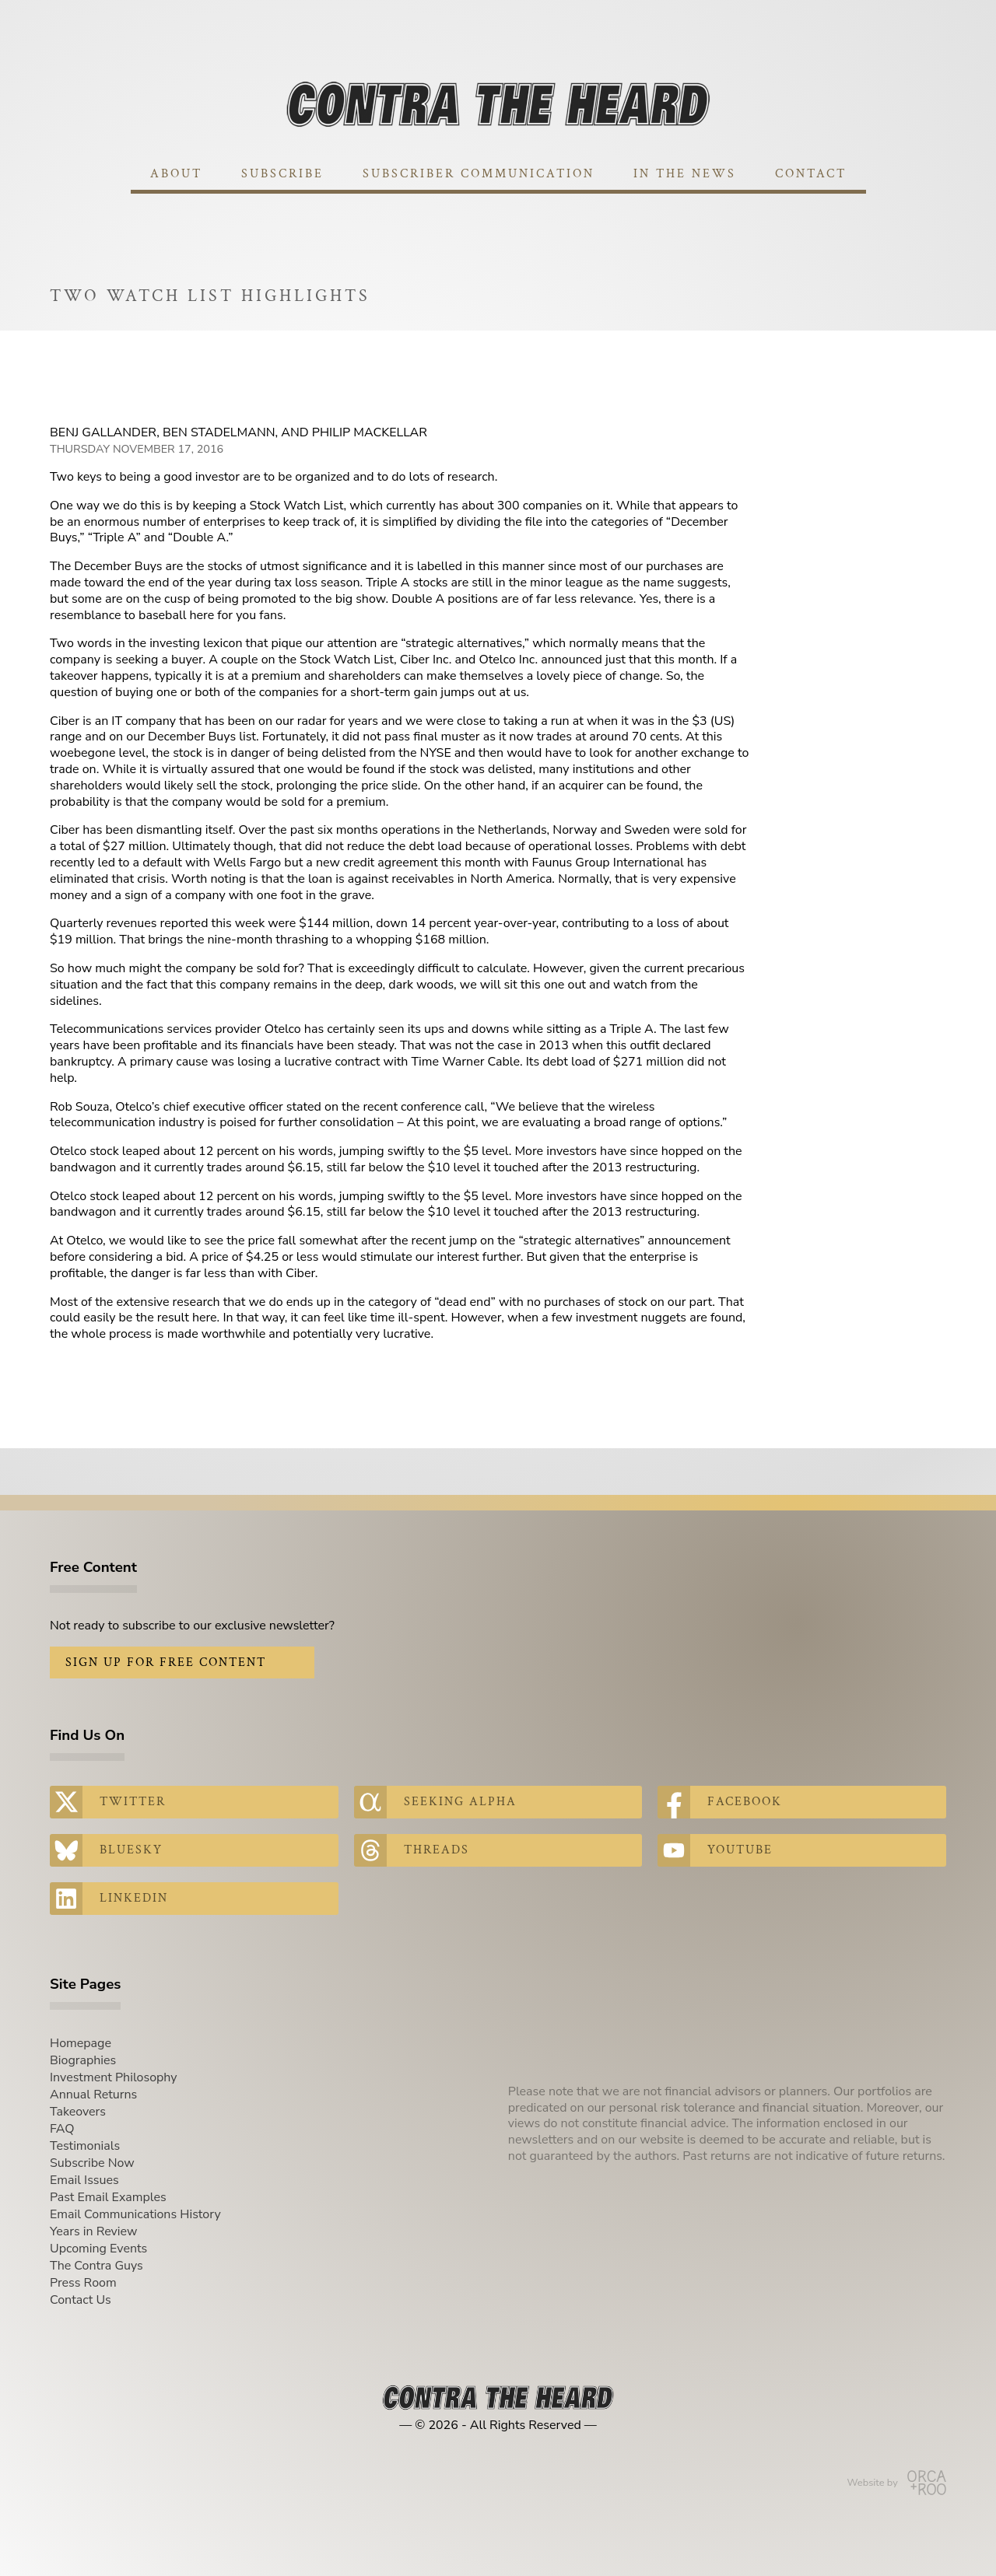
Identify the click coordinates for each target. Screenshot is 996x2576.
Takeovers (78, 2111)
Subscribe (282, 174)
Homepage (80, 2043)
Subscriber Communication (478, 174)
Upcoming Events (98, 2248)
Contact (811, 174)
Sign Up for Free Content (165, 1662)
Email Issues (84, 2180)
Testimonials (85, 2145)
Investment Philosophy (113, 2077)
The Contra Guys (96, 2265)
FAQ (62, 2128)
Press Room (83, 2282)
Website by (896, 2482)
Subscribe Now (92, 2163)
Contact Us (80, 2299)
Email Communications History (135, 2214)
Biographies (83, 2060)
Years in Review (93, 2231)
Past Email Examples (108, 2197)
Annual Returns (93, 2094)
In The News (684, 174)
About (176, 174)
